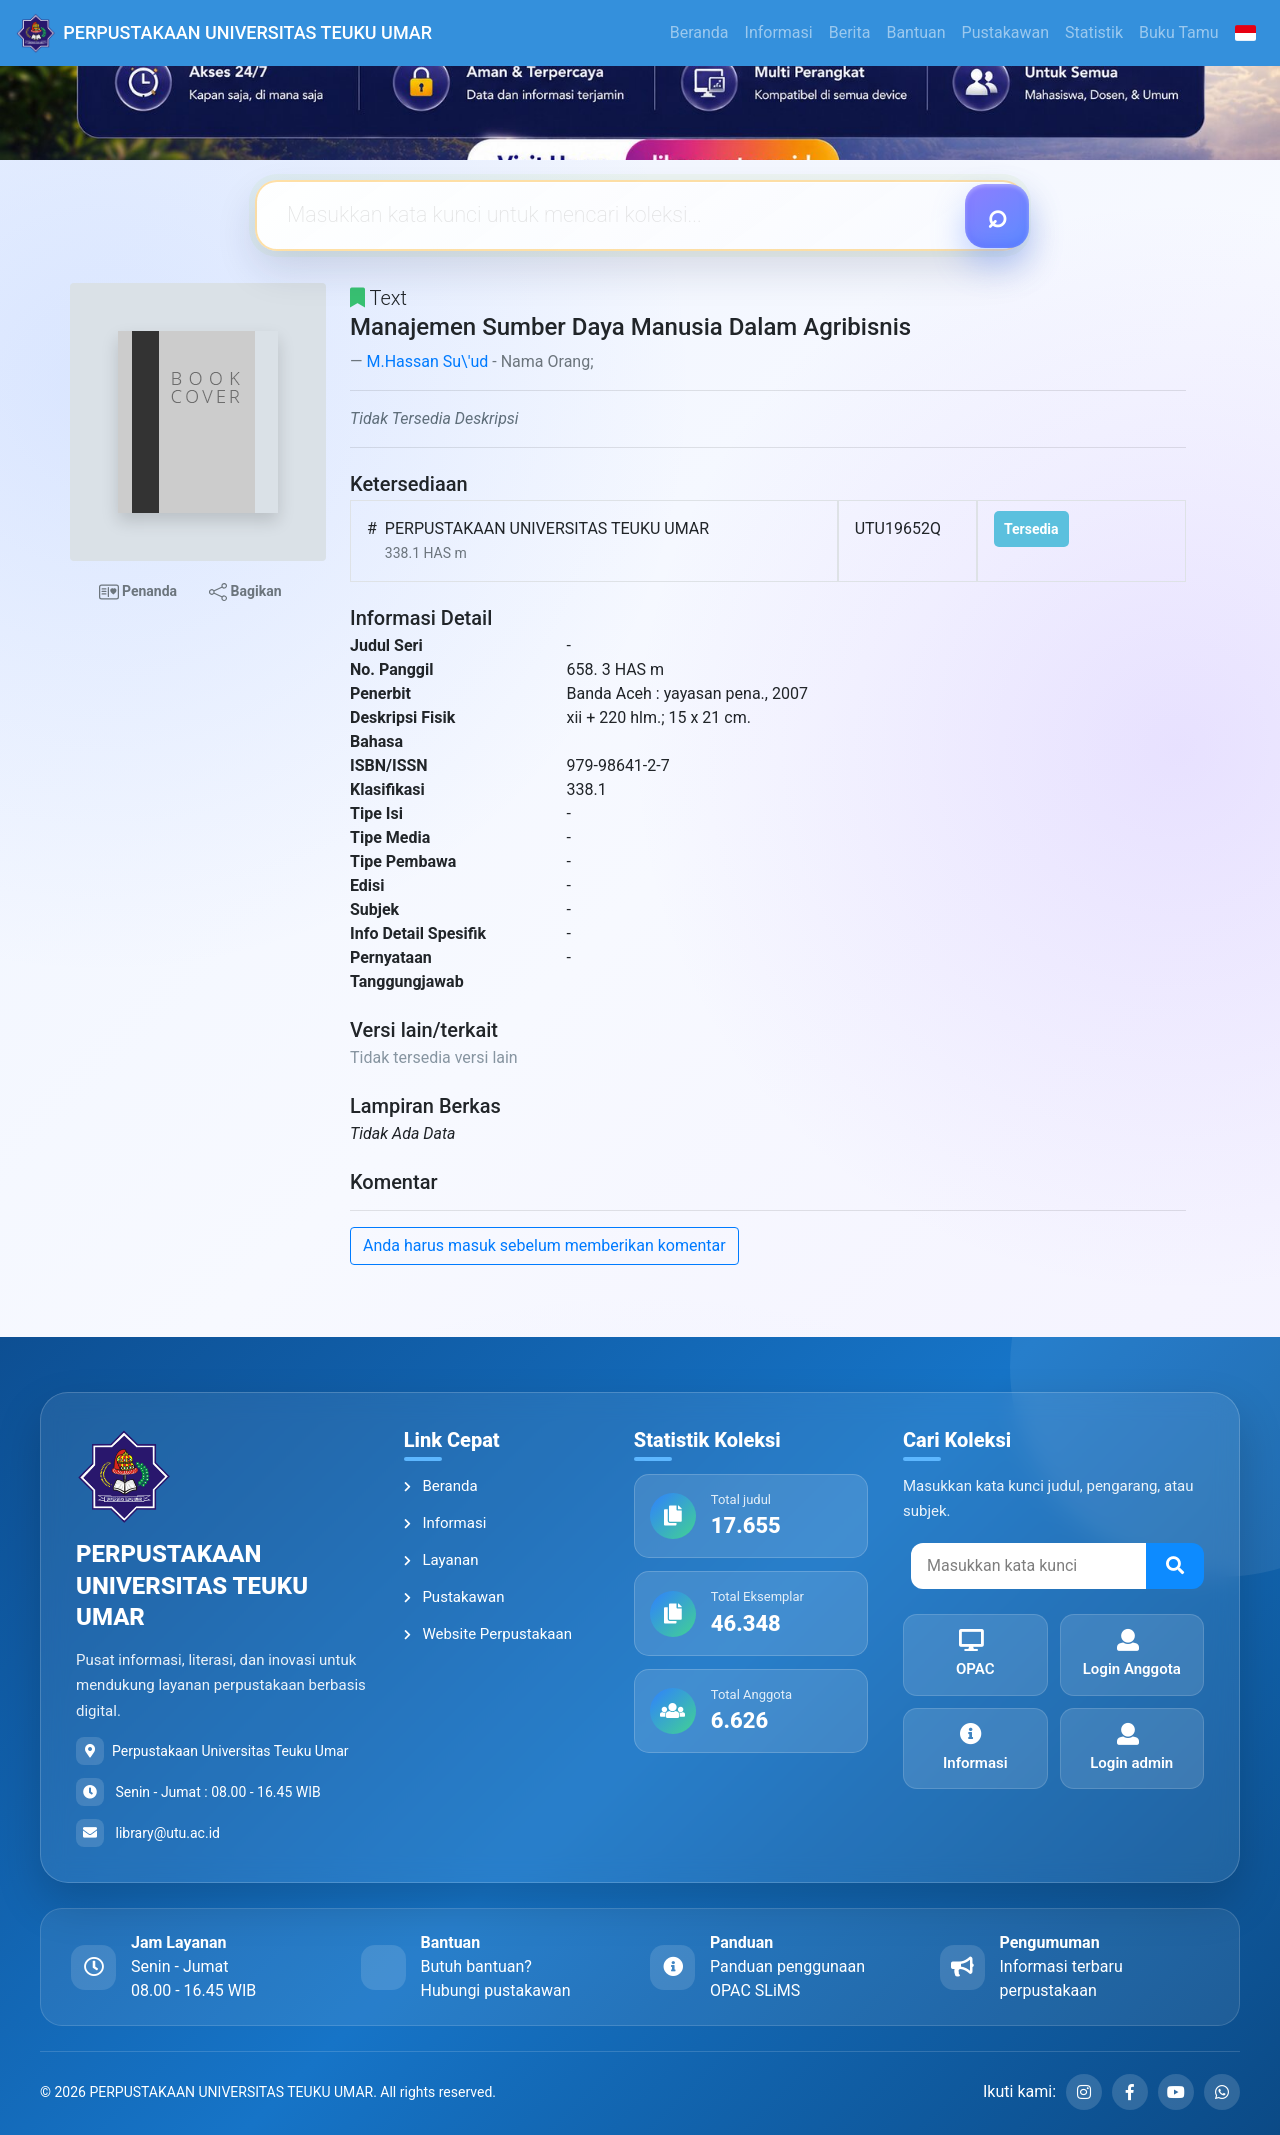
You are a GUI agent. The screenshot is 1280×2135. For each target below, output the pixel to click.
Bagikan (245, 592)
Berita (850, 32)
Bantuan (915, 32)
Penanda (138, 592)
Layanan (441, 1560)
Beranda (699, 32)
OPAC (971, 1653)
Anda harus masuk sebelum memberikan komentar (544, 1245)
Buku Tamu (1179, 32)
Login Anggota (1128, 1653)
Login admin (1128, 1747)
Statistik (1094, 32)
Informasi (779, 32)
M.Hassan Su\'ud (427, 361)
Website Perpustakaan (488, 1634)
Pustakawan (1005, 32)
